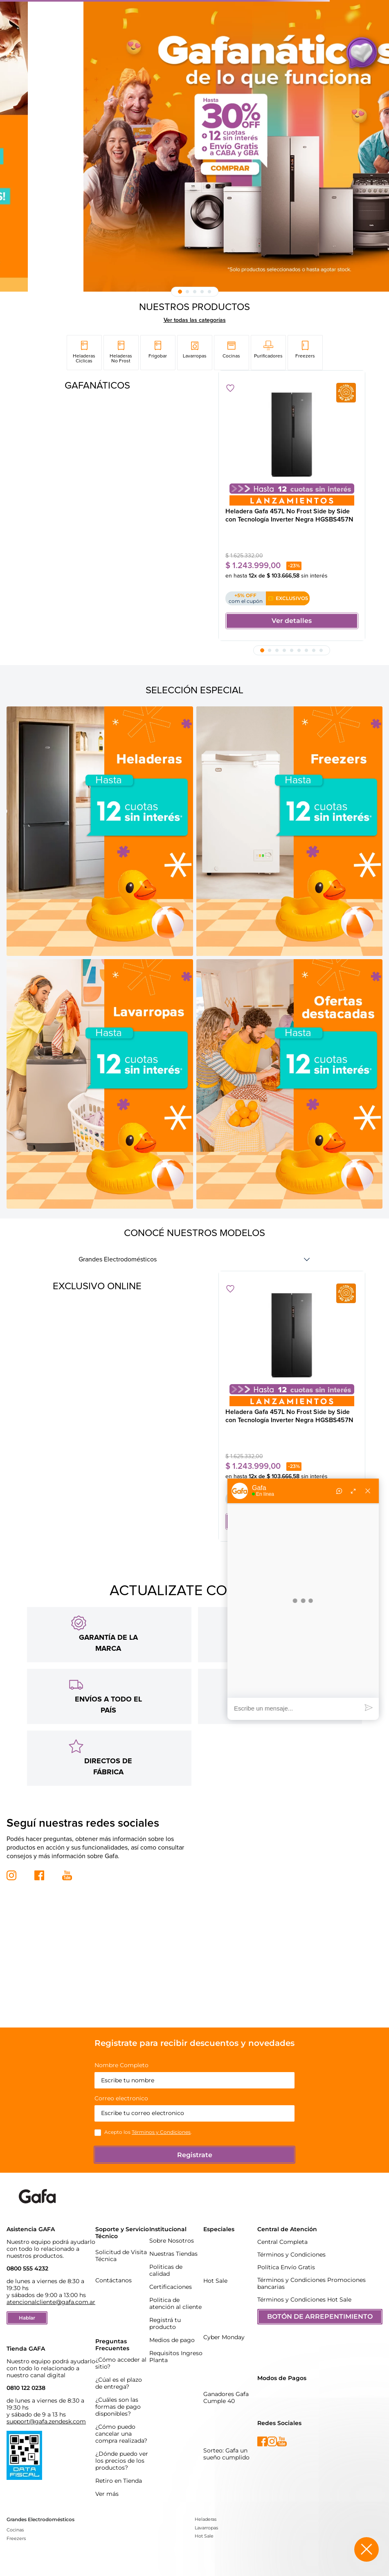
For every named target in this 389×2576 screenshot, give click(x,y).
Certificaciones (170, 2268)
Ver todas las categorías (195, 320)
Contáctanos (113, 2261)
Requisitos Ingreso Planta (175, 2338)
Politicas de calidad (165, 2251)
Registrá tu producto (165, 2304)
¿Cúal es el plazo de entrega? (118, 2364)
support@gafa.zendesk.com (46, 2402)
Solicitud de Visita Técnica (121, 2237)
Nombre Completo (121, 2046)
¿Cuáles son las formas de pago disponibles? (118, 2387)
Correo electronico (121, 2079)
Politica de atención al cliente (175, 2284)
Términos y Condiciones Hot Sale (304, 2280)
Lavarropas (206, 2509)
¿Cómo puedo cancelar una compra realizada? (121, 2414)
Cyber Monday (224, 2318)
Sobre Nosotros (171, 2221)
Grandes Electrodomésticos (118, 1259)
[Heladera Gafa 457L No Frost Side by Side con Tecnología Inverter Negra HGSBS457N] (292, 505)
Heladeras (205, 2500)
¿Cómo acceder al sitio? (120, 2344)
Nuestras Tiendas (173, 2235)
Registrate (194, 2136)
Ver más (107, 2475)
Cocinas (15, 2511)
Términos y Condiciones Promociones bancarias (311, 2264)
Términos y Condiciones (161, 2113)
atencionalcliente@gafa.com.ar (51, 2283)
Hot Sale (215, 2262)
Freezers (16, 2519)
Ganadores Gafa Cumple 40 (226, 2378)
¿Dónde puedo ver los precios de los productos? (121, 2441)
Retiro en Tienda (118, 2462)
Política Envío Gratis (286, 2248)
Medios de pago (172, 2321)
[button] (180, 292)
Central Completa (282, 2223)
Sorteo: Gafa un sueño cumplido (226, 2435)
